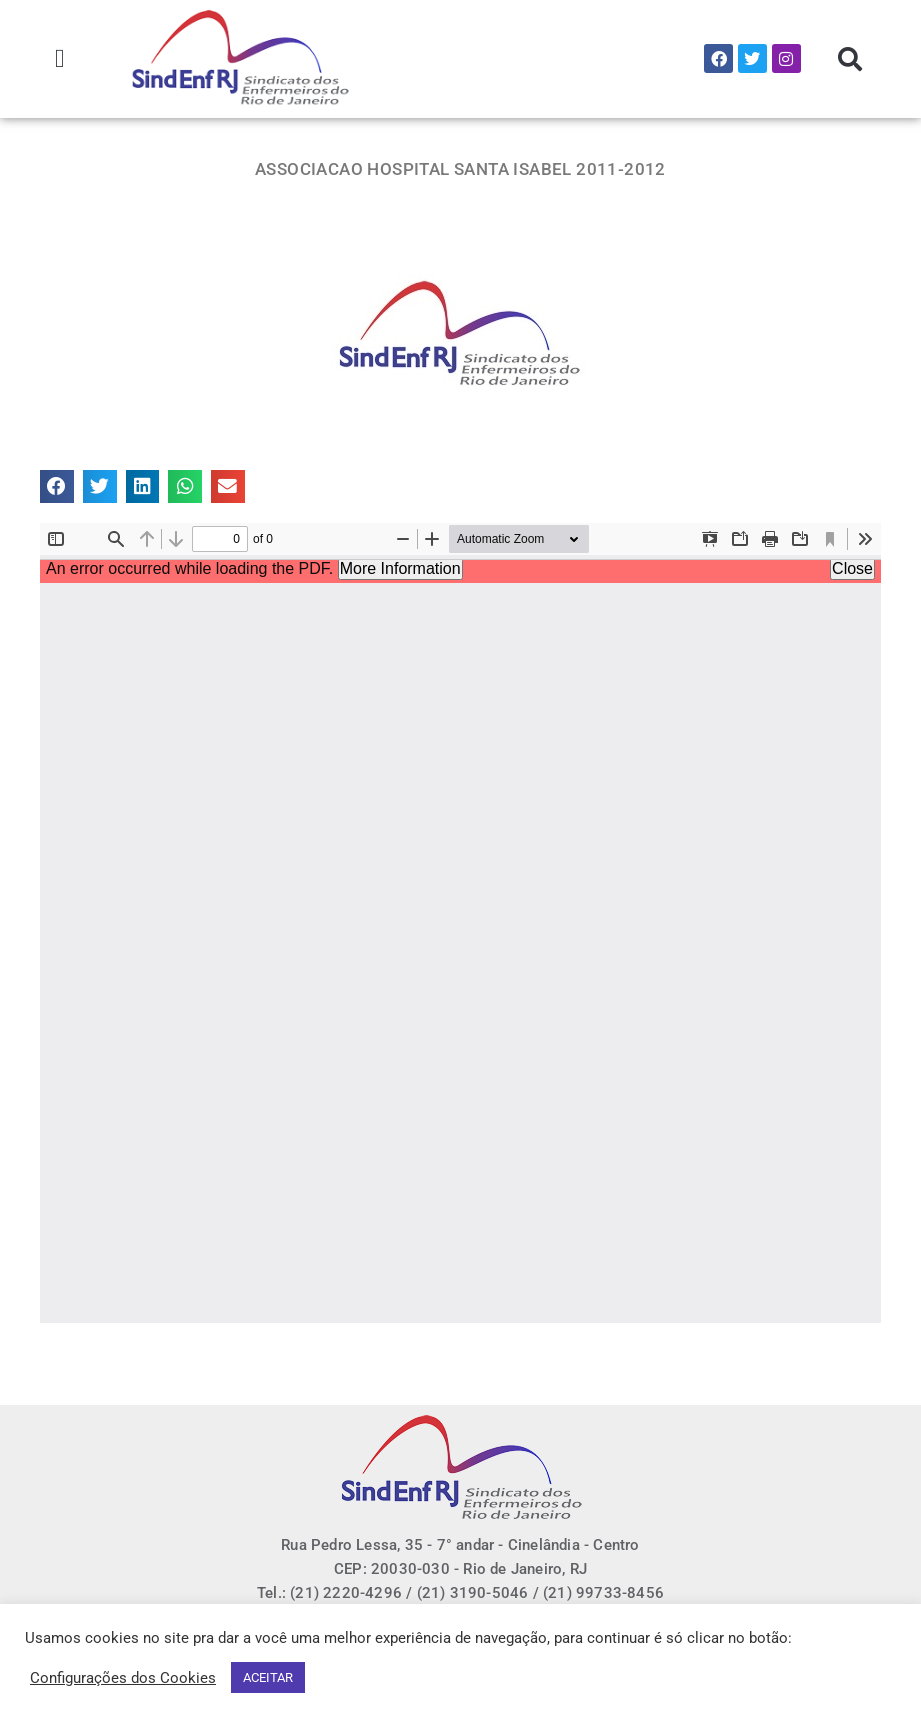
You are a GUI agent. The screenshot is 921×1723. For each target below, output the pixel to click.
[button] (60, 58)
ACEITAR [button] (268, 1677)
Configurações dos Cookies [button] (123, 1678)
